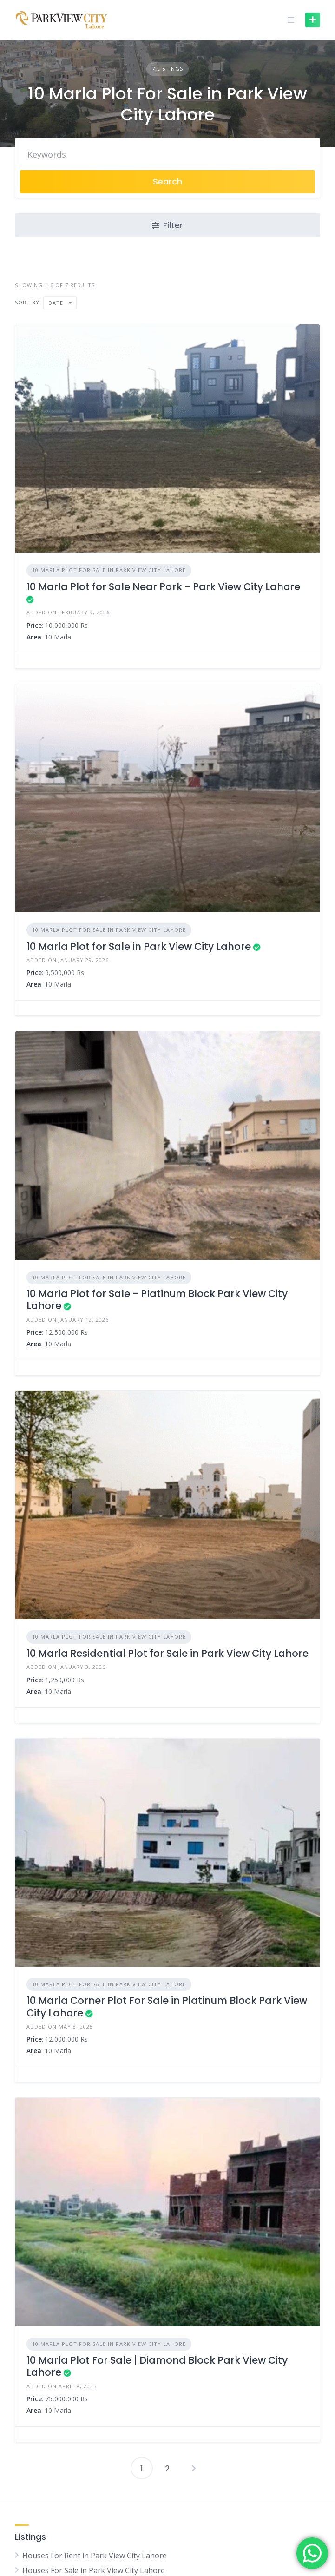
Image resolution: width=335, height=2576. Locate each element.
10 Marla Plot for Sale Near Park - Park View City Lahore (163, 586)
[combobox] (60, 302)
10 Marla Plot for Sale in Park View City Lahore (138, 946)
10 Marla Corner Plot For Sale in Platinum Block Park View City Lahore (166, 2006)
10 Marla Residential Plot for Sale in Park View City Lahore (167, 1653)
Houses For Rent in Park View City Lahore (94, 2555)
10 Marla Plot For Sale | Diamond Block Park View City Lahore (157, 2366)
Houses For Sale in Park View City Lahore (93, 2570)
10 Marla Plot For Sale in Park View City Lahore (109, 570)
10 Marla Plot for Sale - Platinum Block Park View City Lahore (157, 1299)
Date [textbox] (55, 302)
